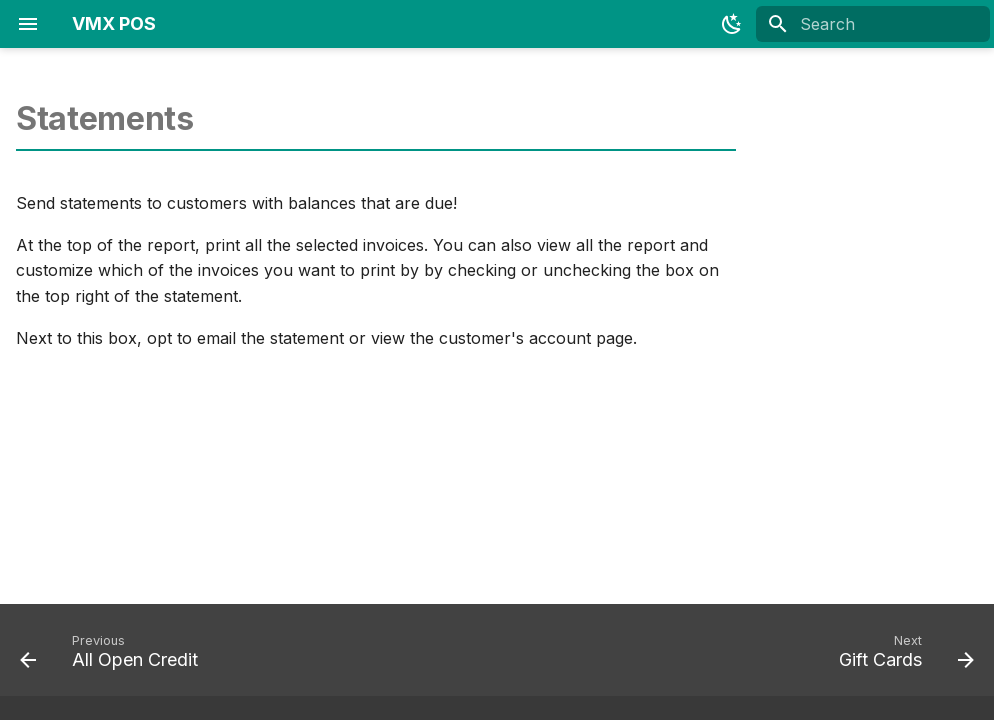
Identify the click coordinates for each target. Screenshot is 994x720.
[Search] (873, 24)
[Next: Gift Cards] (901, 656)
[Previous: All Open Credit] (114, 656)
